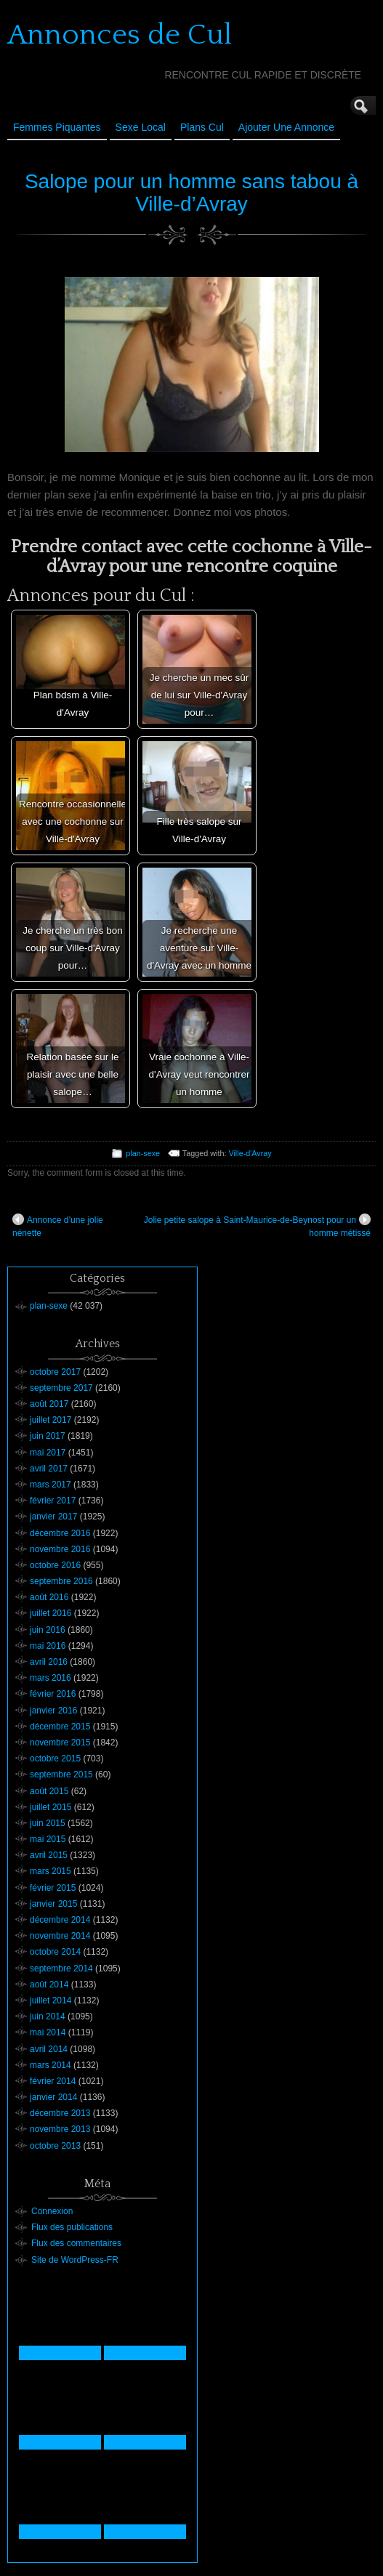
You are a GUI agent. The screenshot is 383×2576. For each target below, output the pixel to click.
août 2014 (49, 1984)
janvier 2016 (53, 1710)
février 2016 (53, 1694)
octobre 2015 (55, 1758)
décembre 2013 (60, 2113)
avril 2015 (49, 1855)
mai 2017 (47, 1453)
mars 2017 (50, 1484)
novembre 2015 (60, 1742)
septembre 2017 (61, 1388)
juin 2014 (47, 2016)
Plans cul (202, 127)
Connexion (52, 2211)
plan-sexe (143, 1153)
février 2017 (53, 1500)
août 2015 (49, 1791)
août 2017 (49, 1404)
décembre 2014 (60, 1920)
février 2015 (53, 1888)
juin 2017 (47, 1436)
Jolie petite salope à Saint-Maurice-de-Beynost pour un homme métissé (257, 1226)
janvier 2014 (53, 2097)
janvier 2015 (53, 1904)
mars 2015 (50, 1871)
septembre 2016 (61, 1581)
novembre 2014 (60, 1936)
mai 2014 (47, 2032)
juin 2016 (47, 1630)
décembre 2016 (60, 1533)
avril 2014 (49, 2049)
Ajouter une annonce (286, 127)
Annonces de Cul (119, 35)
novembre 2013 (60, 2129)
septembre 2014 (61, 1968)
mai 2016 (47, 1646)
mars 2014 (50, 2065)
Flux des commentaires (76, 2243)
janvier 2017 (53, 1516)
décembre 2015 (60, 1726)
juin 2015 (47, 1823)
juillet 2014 (50, 2000)
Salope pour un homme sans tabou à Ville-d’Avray (191, 192)
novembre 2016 (60, 1549)
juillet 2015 (50, 1807)
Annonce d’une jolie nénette (57, 1226)
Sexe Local (141, 127)
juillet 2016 (50, 1613)
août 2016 (49, 1597)
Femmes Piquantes (57, 127)
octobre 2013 (55, 2146)
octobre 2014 (55, 1952)
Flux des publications (72, 2227)
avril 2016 (49, 1662)
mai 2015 (47, 1839)
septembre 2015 (61, 1774)
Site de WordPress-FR (74, 2260)
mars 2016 (50, 1678)
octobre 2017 (55, 1372)
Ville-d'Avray (249, 1153)
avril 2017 (49, 1468)
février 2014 (53, 2081)
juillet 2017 (50, 1420)
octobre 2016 (55, 1565)
